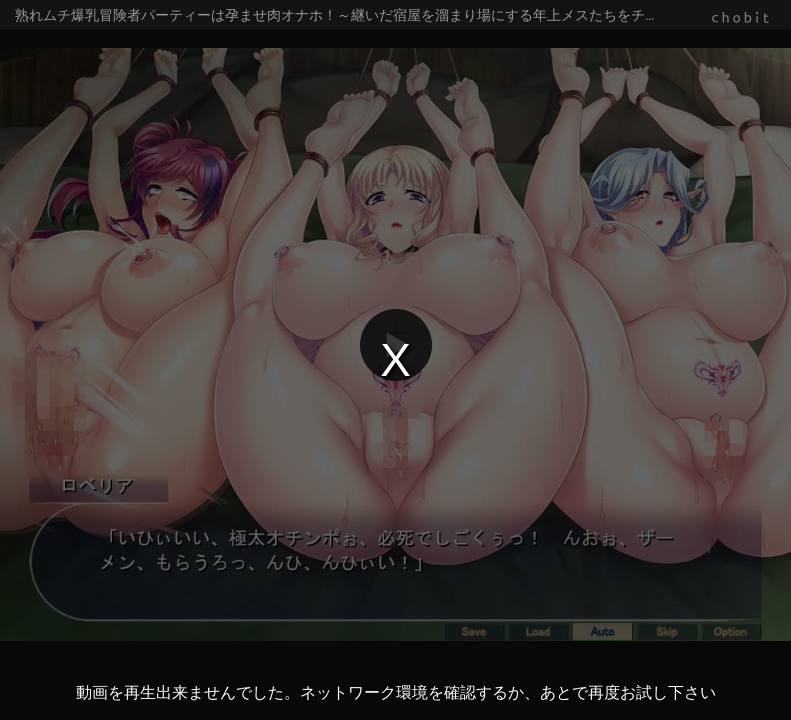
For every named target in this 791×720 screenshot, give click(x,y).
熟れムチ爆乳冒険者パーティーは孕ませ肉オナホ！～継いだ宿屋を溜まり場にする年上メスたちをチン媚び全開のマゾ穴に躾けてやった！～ (403, 15)
